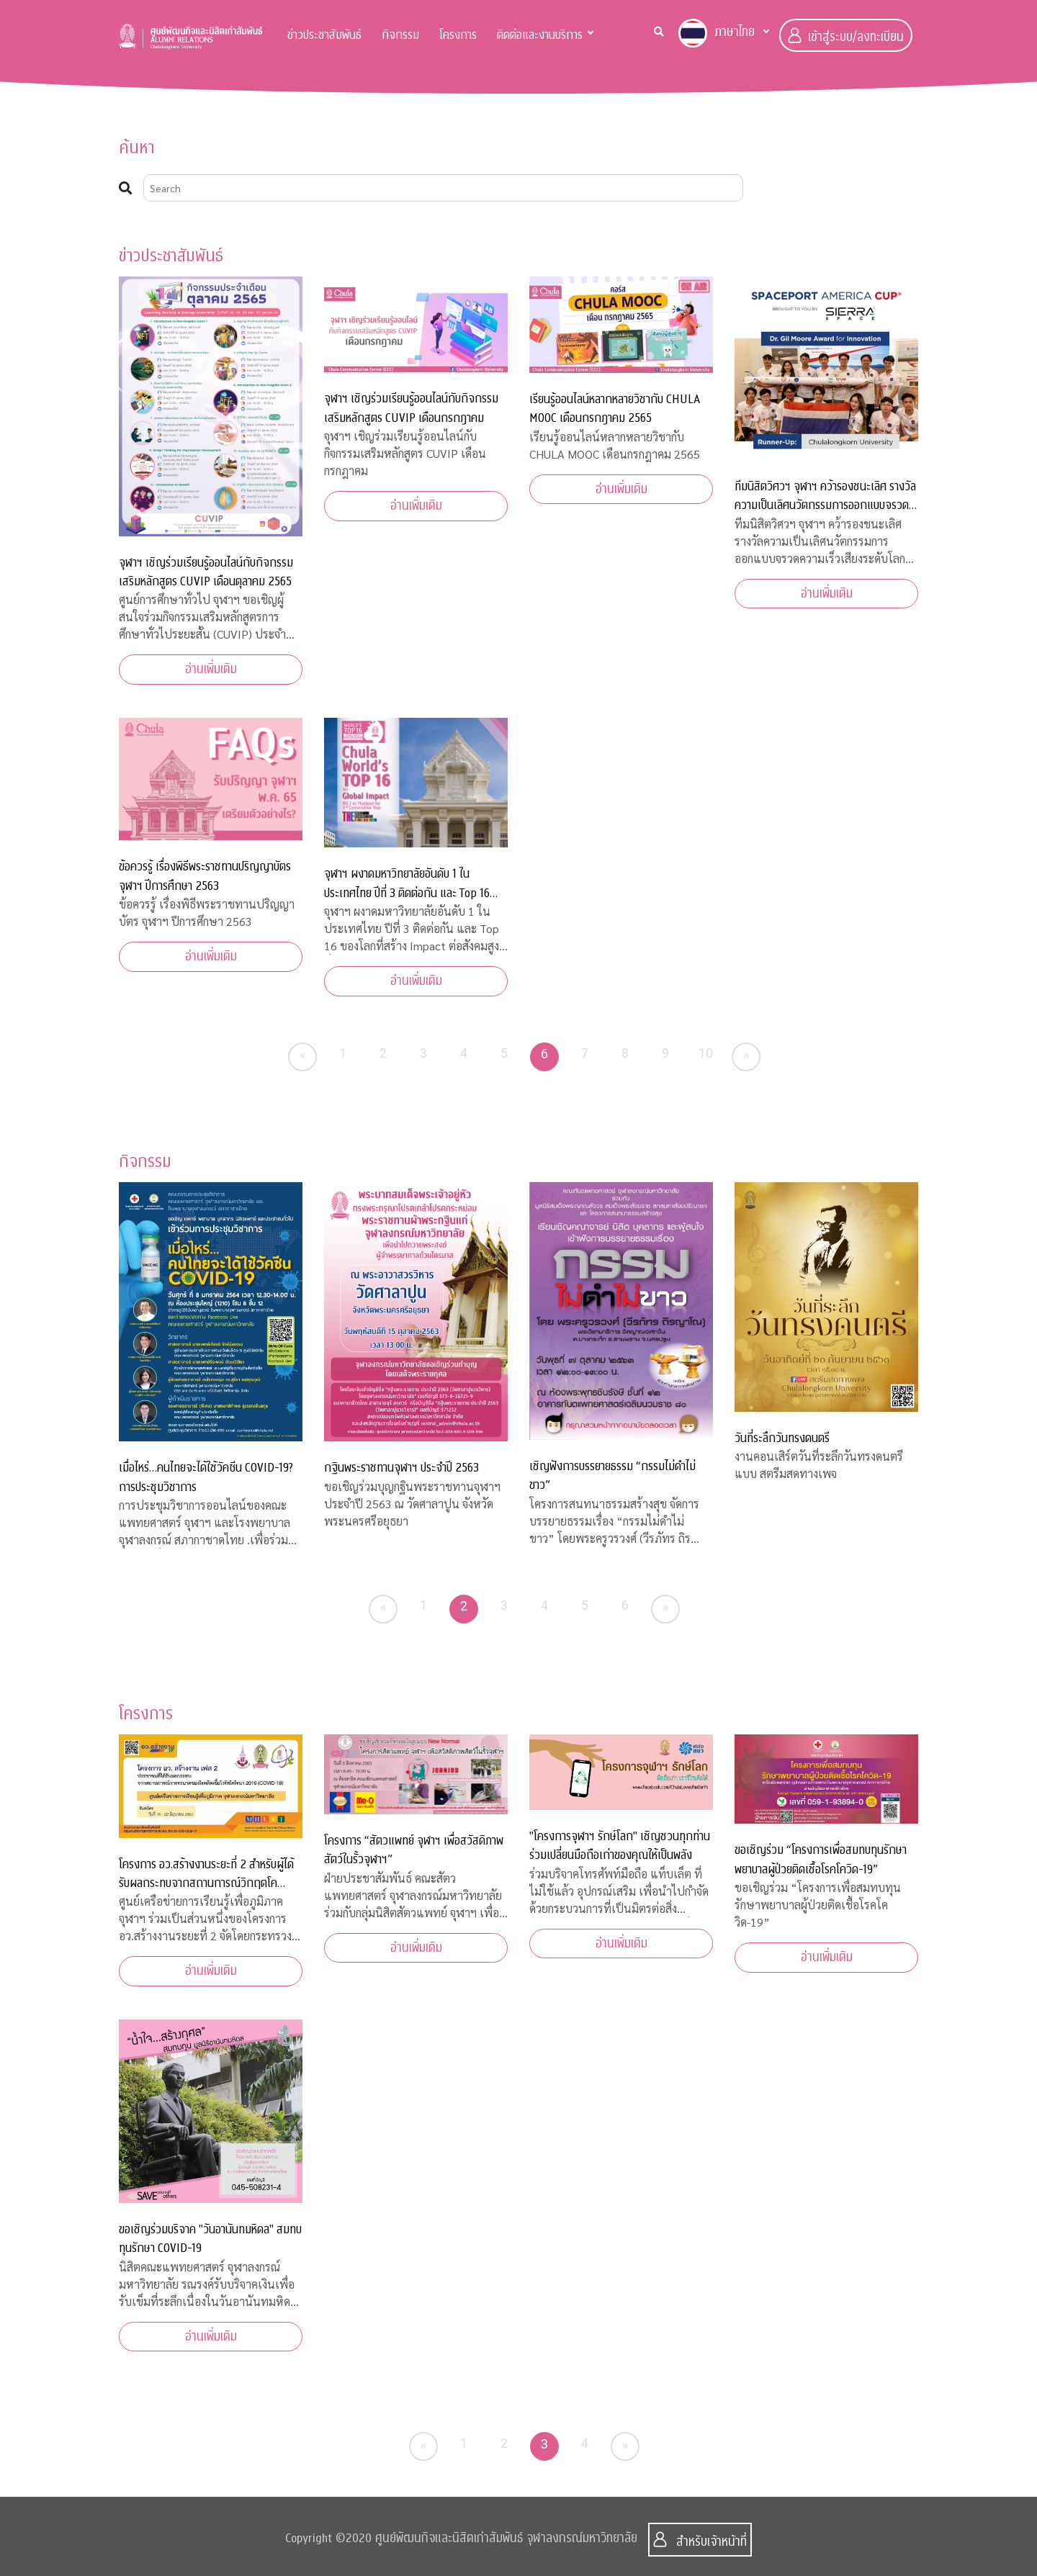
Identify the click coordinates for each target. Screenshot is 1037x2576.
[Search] (443, 188)
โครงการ (458, 35)
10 (706, 1052)
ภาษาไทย (716, 33)
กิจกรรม (400, 35)
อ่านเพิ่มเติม (211, 669)
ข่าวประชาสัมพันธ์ (324, 35)
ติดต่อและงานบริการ (540, 35)
